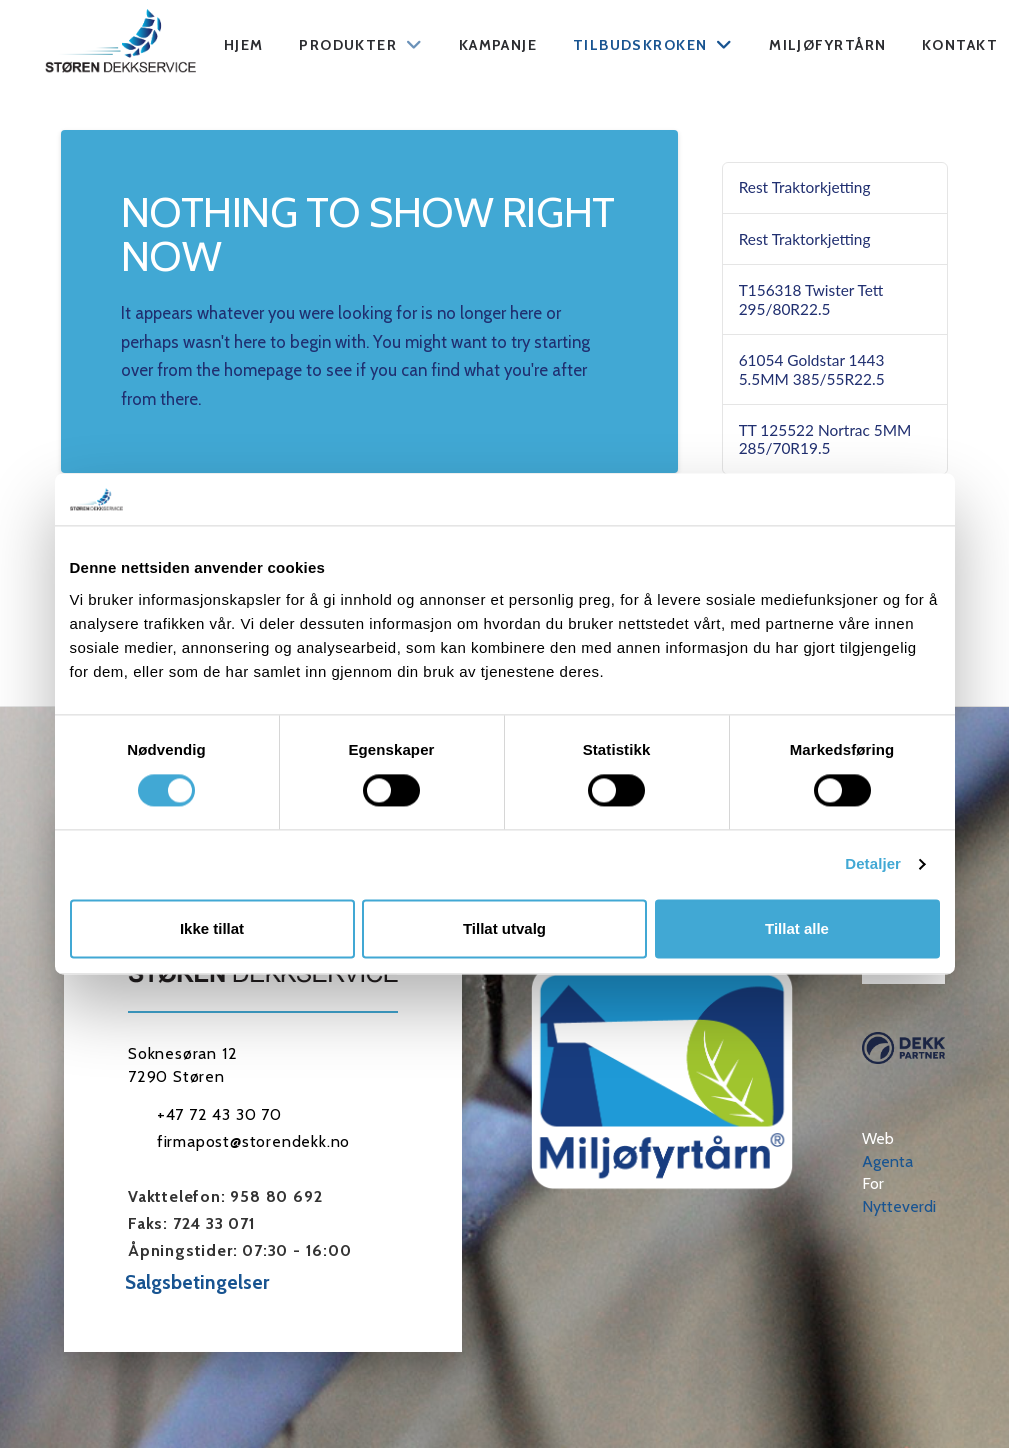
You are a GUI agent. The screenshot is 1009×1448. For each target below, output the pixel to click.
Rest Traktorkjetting (805, 187)
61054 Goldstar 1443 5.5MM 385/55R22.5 (812, 369)
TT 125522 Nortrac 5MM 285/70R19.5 (825, 439)
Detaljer (873, 864)
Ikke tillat (212, 928)
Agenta (887, 1161)
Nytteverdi (899, 1206)
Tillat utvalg (504, 928)
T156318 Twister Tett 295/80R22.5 (811, 299)
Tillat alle (797, 928)
